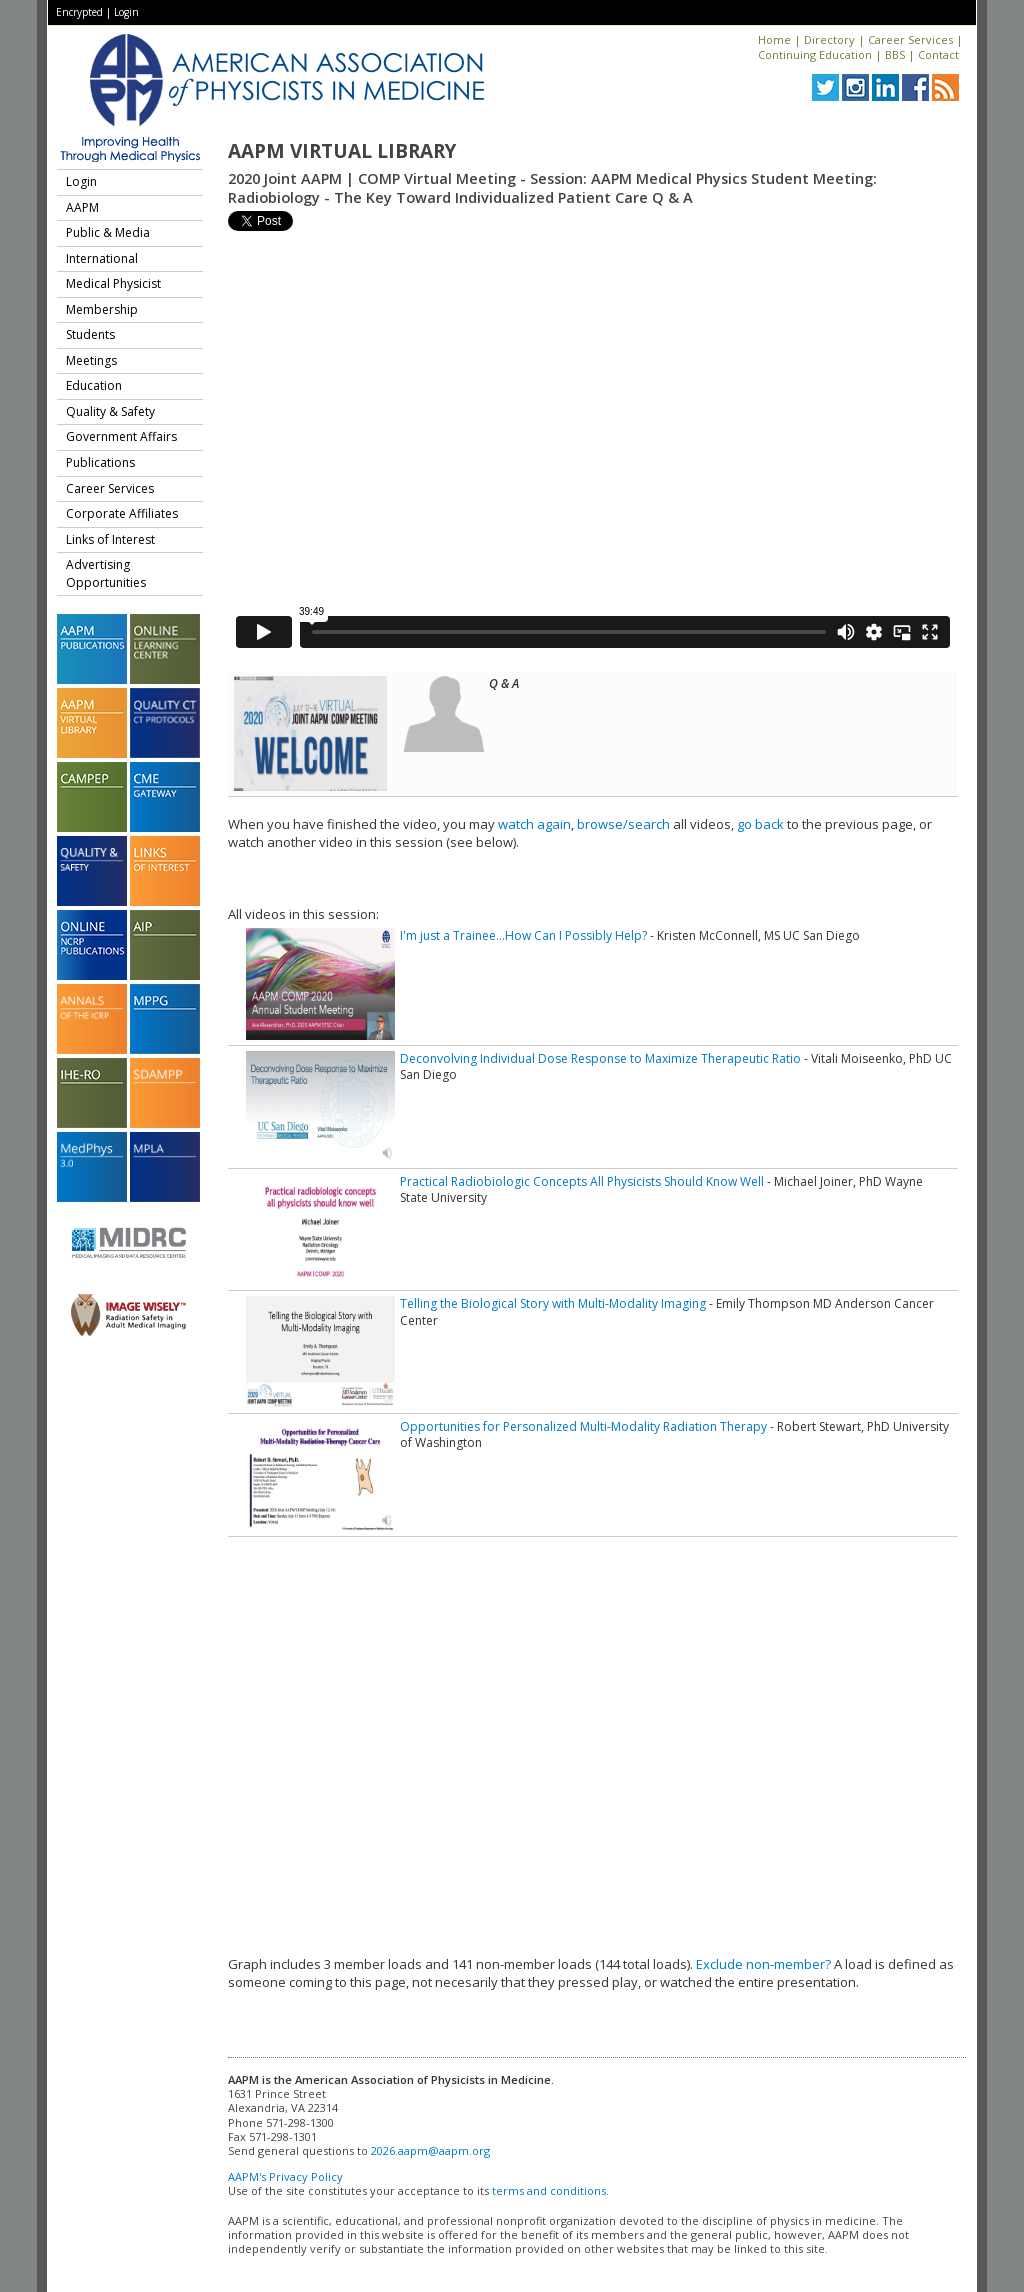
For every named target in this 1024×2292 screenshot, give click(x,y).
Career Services (910, 39)
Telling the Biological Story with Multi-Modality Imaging (553, 1303)
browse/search (623, 824)
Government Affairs (121, 436)
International (102, 258)
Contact (938, 54)
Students (90, 334)
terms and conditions (549, 2190)
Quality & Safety (110, 411)
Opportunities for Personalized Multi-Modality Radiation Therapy (583, 1426)
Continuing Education (815, 54)
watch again (534, 824)
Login (126, 12)
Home (774, 39)
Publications (100, 462)
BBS (895, 54)
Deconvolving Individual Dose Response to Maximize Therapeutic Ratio (600, 1058)
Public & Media (108, 232)
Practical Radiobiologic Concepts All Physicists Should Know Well (582, 1181)
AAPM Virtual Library (342, 151)
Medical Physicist (113, 283)
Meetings (91, 360)
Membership (102, 309)
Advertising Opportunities (106, 573)
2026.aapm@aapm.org (430, 2150)
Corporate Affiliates (122, 513)
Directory (829, 39)
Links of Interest (110, 539)
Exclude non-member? (763, 1964)
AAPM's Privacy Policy (285, 2176)
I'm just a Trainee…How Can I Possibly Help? (523, 935)
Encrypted (79, 12)
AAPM (82, 207)
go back (760, 824)
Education (94, 385)
